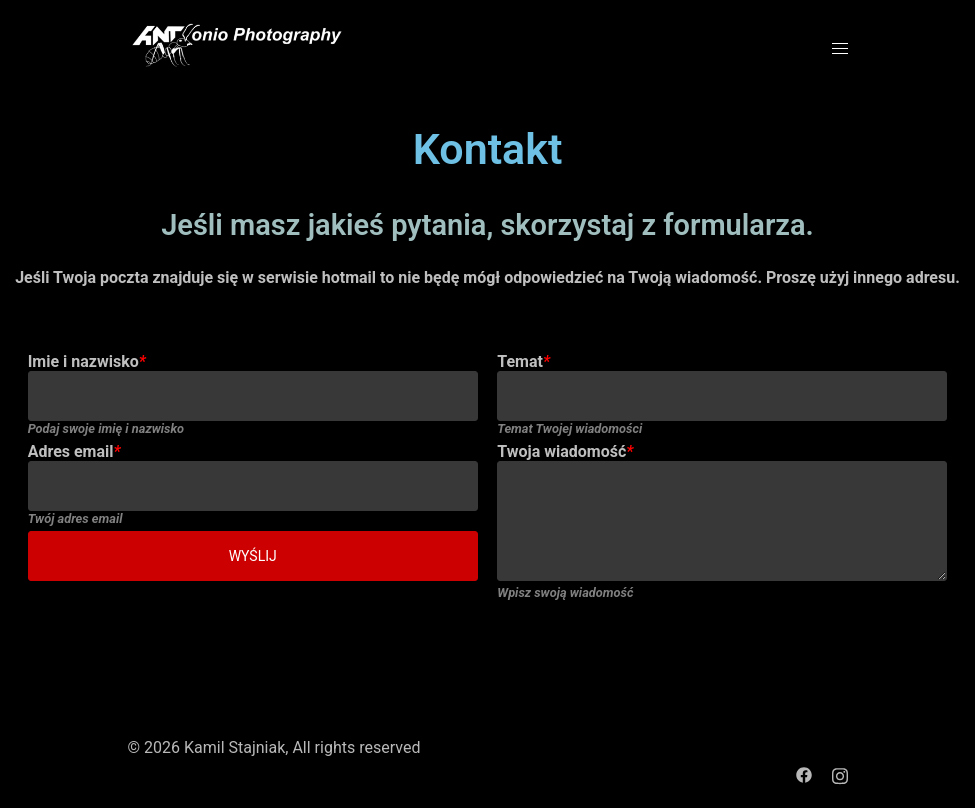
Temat (523, 361)
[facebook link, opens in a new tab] (804, 773)
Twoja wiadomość (565, 451)
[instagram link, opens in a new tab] (840, 773)
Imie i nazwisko (87, 361)
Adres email (74, 451)
